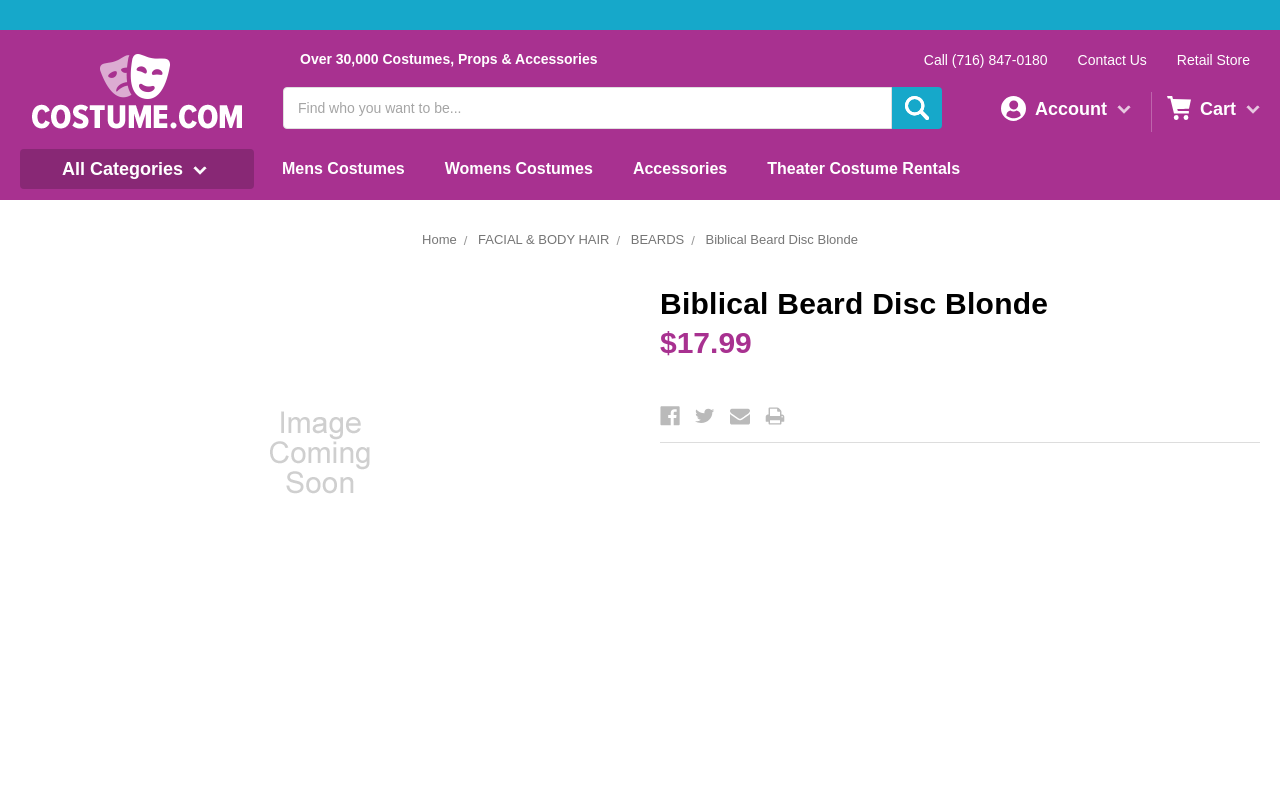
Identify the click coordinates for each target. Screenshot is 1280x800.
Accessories (680, 168)
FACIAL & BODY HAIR (544, 239)
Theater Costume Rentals (863, 168)
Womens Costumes (519, 168)
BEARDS (657, 239)
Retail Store (1213, 60)
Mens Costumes (343, 168)
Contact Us (1112, 60)
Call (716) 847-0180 (986, 60)
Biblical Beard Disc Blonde (781, 239)
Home (439, 239)
